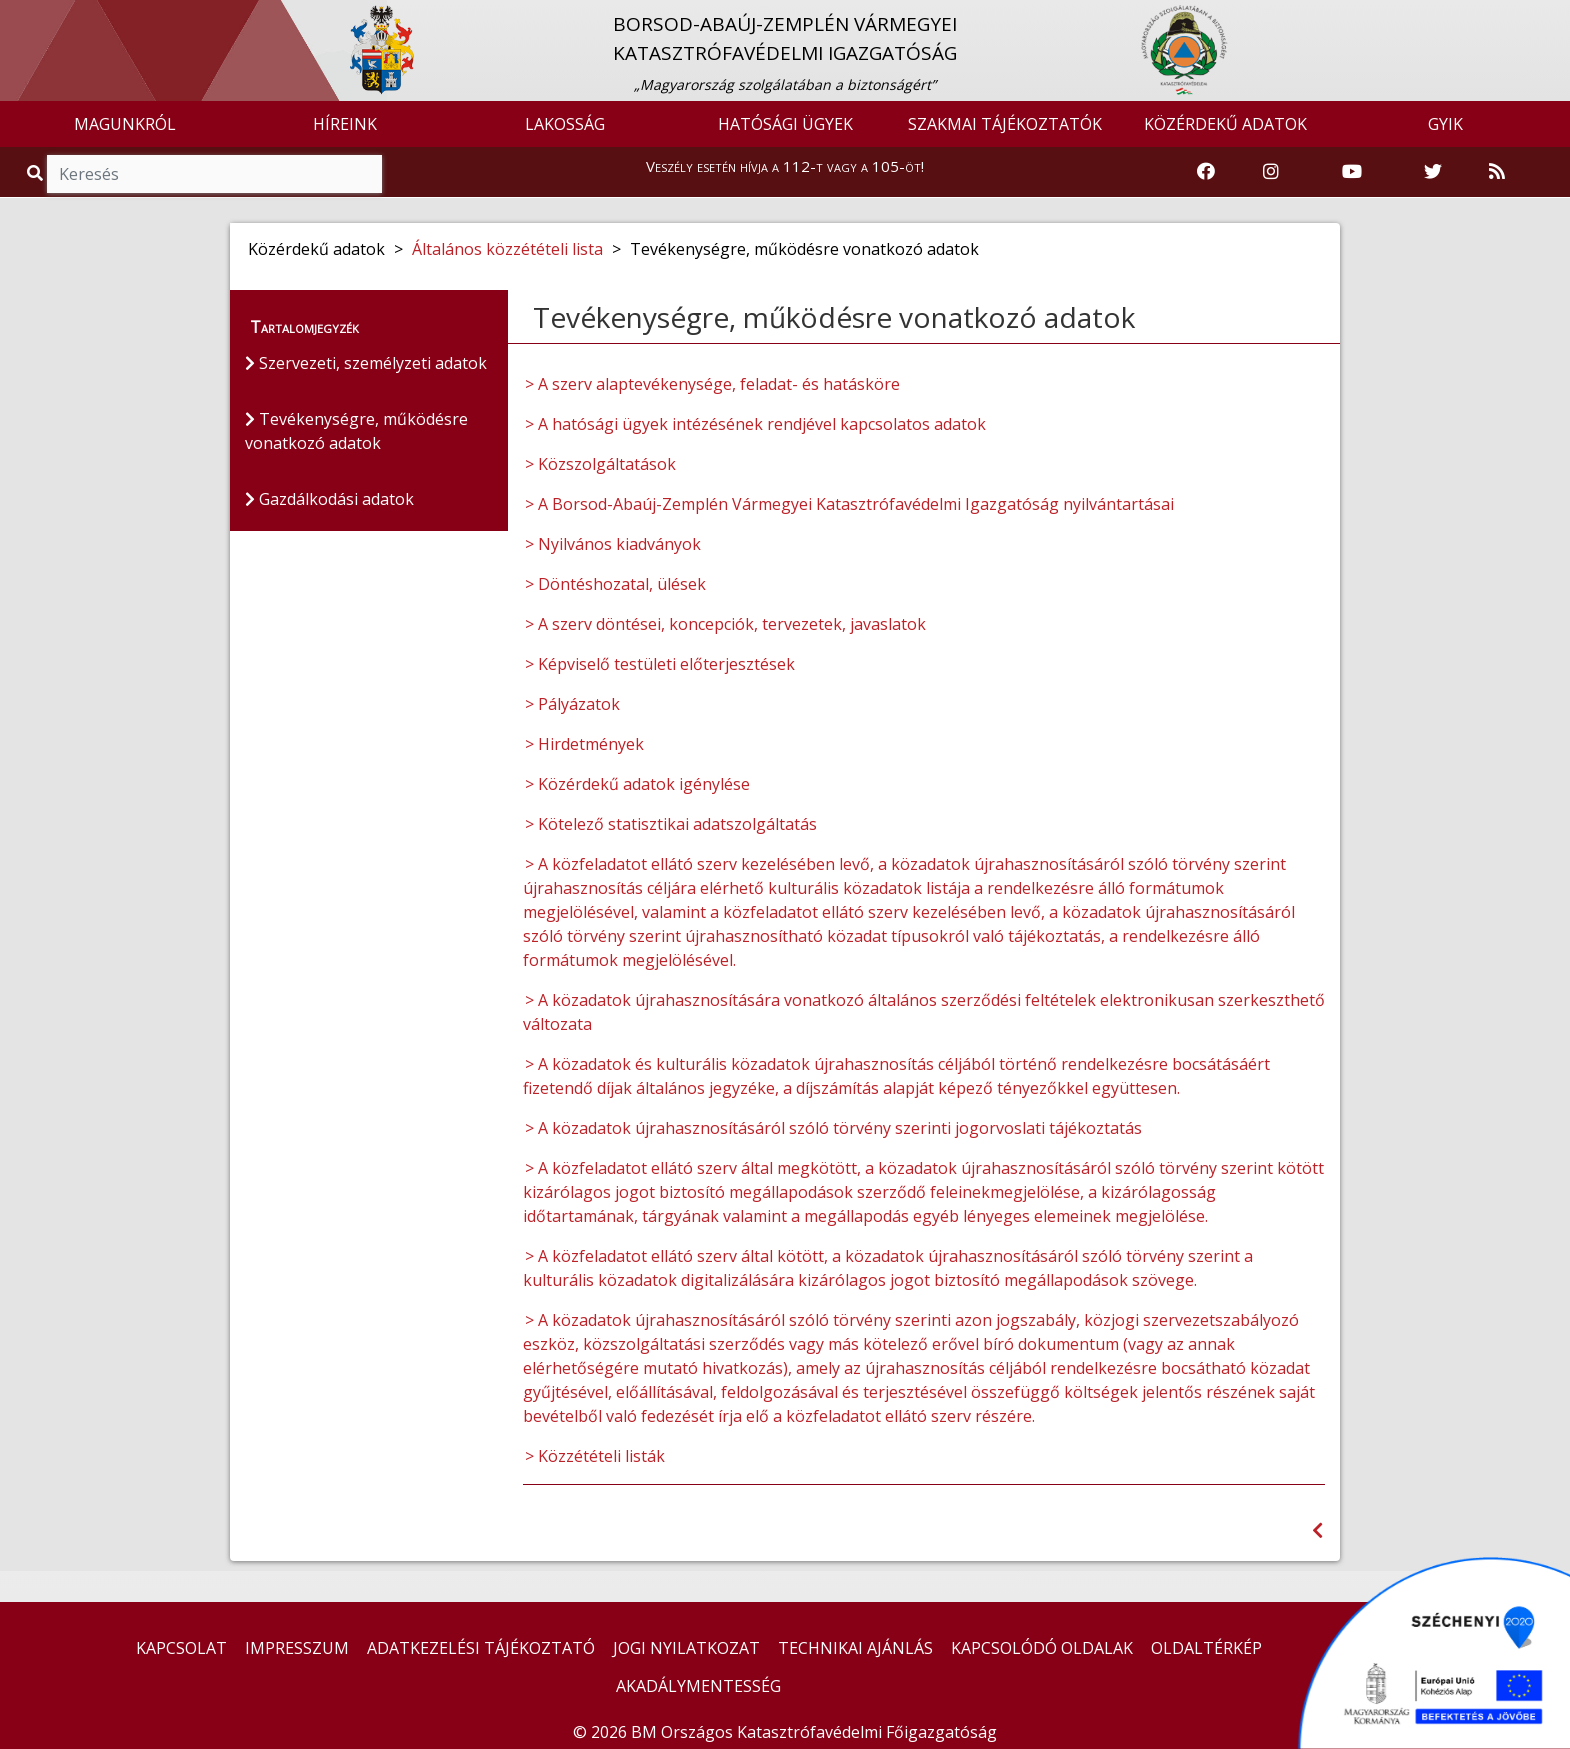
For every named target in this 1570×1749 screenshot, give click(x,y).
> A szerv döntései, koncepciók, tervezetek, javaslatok (725, 624)
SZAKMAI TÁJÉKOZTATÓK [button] (1005, 124)
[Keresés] (214, 174)
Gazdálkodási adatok (329, 499)
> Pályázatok (572, 704)
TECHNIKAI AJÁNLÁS (855, 1648)
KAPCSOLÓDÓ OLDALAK (1042, 1648)
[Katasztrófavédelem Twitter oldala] (1433, 172)
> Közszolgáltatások (600, 464)
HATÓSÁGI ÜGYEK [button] (785, 124)
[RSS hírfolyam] (1497, 172)
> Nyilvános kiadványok (613, 544)
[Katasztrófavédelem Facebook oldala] (1206, 172)
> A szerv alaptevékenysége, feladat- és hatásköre (712, 384)
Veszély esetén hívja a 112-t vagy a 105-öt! (785, 166)
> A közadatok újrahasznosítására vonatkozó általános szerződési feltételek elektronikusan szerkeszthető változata (924, 1012)
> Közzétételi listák (595, 1456)
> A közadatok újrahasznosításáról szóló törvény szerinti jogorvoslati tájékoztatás (833, 1128)
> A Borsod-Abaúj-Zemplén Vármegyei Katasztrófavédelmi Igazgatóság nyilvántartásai (849, 504)
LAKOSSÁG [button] (565, 124)
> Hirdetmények (584, 744)
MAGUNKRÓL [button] (125, 124)
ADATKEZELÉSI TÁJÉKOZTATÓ (481, 1648)
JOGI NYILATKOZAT (686, 1648)
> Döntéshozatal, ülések (615, 584)
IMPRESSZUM (297, 1648)
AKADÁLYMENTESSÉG (698, 1686)
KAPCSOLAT (181, 1648)
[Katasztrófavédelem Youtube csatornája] (1352, 172)
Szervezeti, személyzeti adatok (366, 363)
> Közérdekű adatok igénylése (637, 784)
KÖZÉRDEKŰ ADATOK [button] (1225, 124)
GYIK (1445, 124)
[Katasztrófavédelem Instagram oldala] (1271, 172)
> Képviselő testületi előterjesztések (660, 664)
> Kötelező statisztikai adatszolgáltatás (671, 824)
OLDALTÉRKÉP (1206, 1648)
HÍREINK (345, 124)
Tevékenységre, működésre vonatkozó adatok (356, 431)
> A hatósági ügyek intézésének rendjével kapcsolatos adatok (755, 424)
